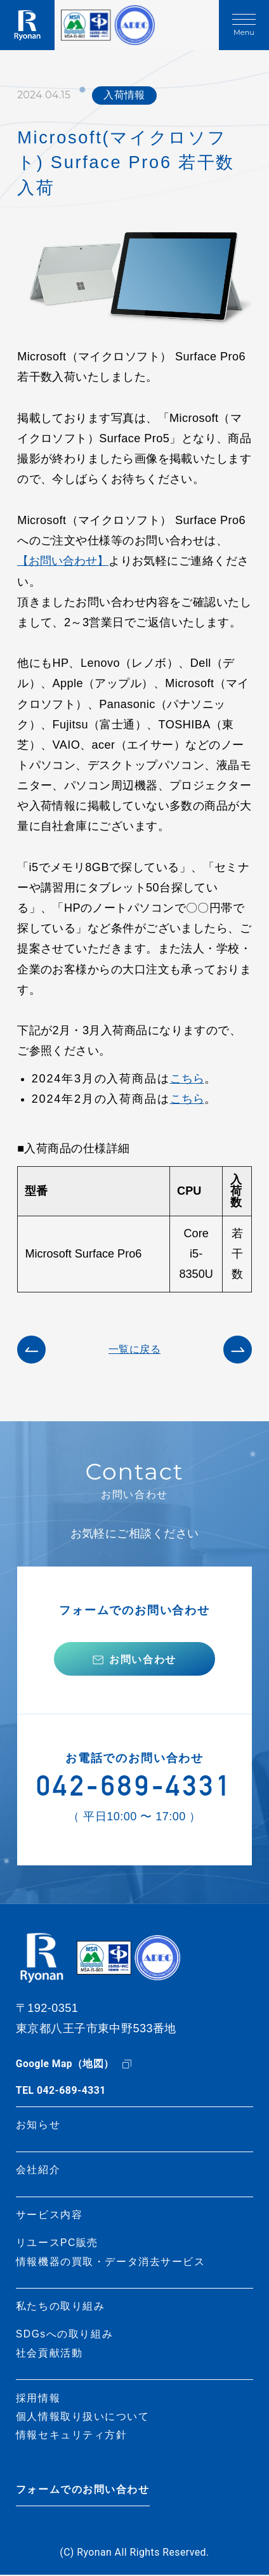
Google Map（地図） (65, 2065)
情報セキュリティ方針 (72, 2436)
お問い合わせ (142, 1658)
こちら (187, 1078)
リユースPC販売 (57, 2243)
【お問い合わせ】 (62, 561)
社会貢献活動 (49, 2354)
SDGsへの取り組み (65, 2335)
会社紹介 (38, 2170)
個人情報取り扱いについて (83, 2417)
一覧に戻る (134, 1348)
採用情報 (38, 2399)
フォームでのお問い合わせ (83, 2491)
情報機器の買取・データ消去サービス (111, 2262)
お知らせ (38, 2125)
